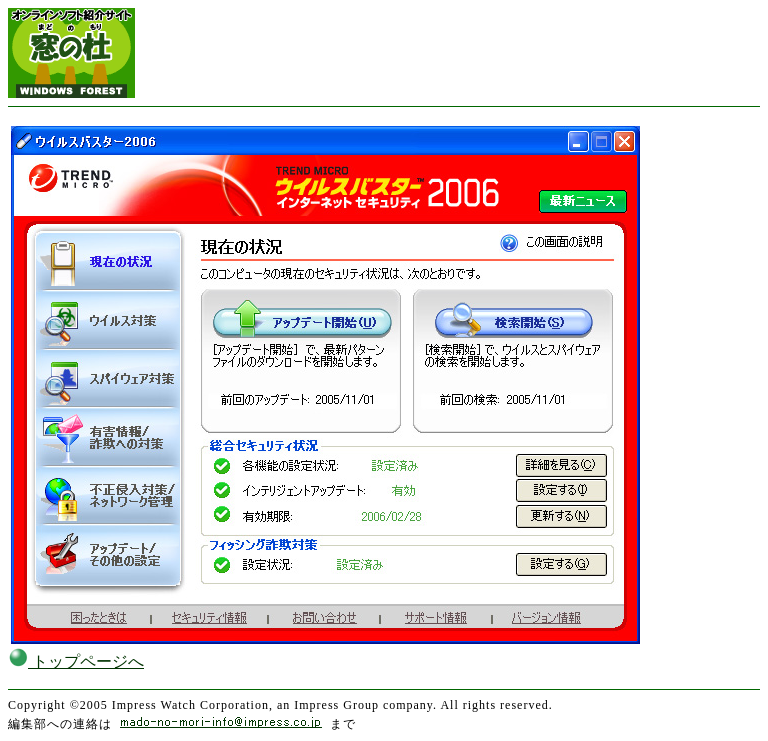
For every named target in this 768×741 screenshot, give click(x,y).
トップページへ (76, 661)
